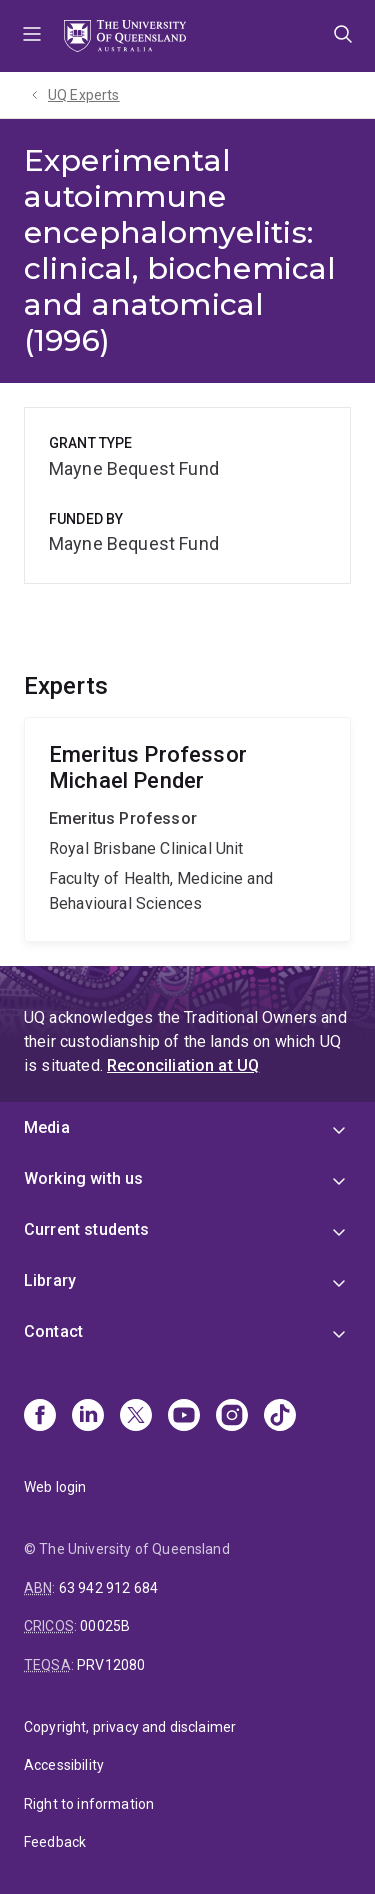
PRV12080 (111, 1665)
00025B (105, 1626)
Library (50, 1280)
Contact (53, 1331)
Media (47, 1127)
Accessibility (64, 1765)
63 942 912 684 (108, 1588)
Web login (55, 1487)
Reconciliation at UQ (183, 1065)
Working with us (83, 1178)
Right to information (89, 1804)
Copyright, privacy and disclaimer (130, 1727)
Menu (32, 36)
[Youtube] (184, 1417)
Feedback (55, 1842)
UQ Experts (84, 95)
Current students (87, 1229)
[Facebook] (40, 1417)
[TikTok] (280, 1417)
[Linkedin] (88, 1417)
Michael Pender (187, 829)
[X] (136, 1417)
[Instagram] (232, 1417)
